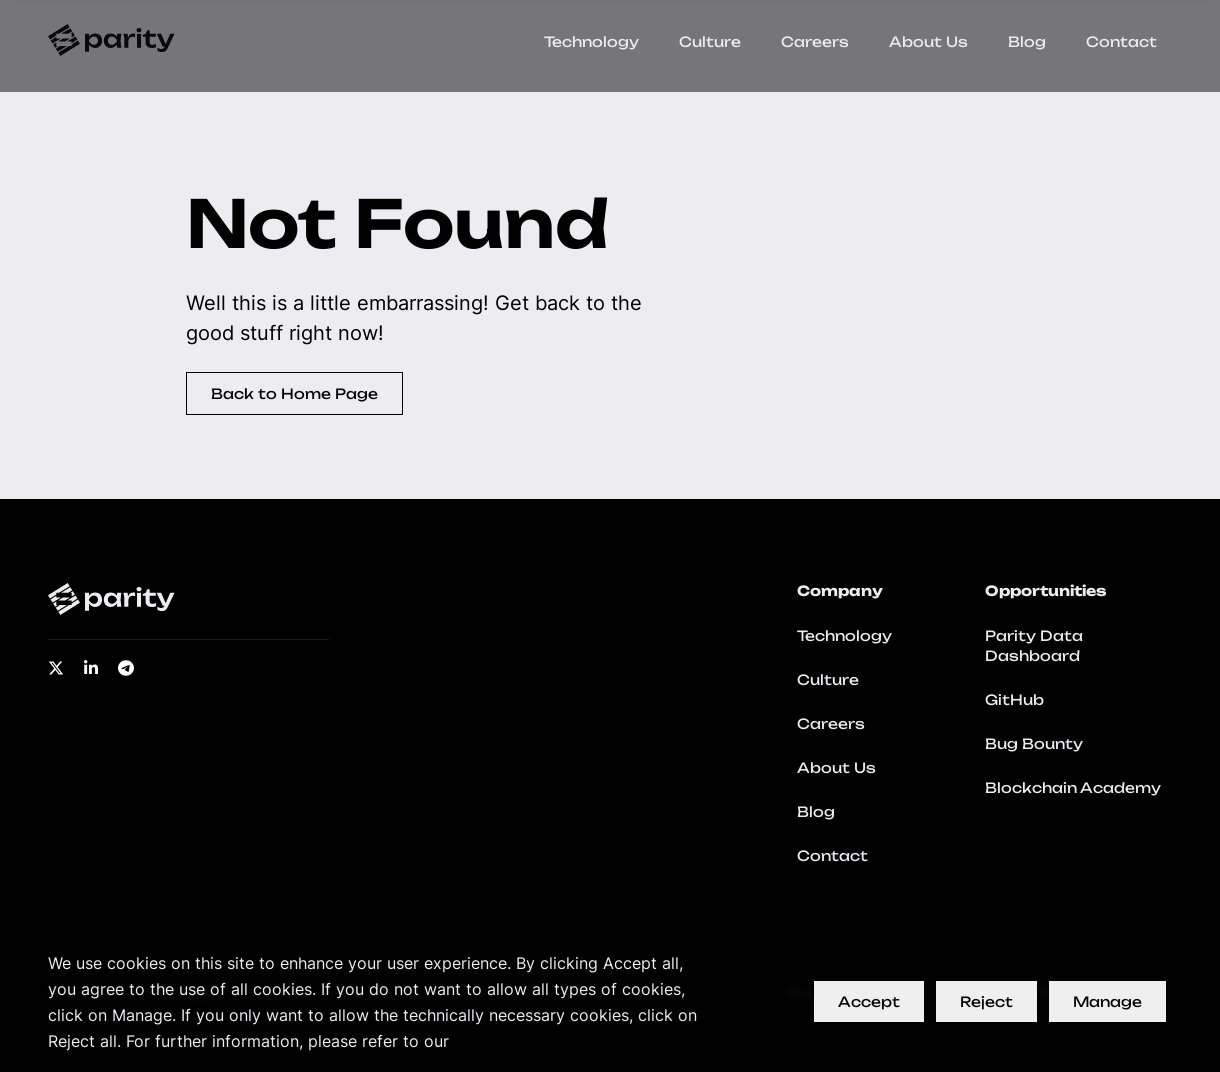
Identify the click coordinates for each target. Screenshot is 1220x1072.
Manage (1107, 1001)
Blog (1027, 41)
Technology (591, 41)
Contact (1121, 41)
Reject (986, 1001)
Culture (710, 41)
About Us (928, 41)
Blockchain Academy (1073, 787)
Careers (815, 41)
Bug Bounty (1034, 743)
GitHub (1014, 699)
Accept (869, 1001)
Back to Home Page (294, 393)
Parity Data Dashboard (1034, 645)
